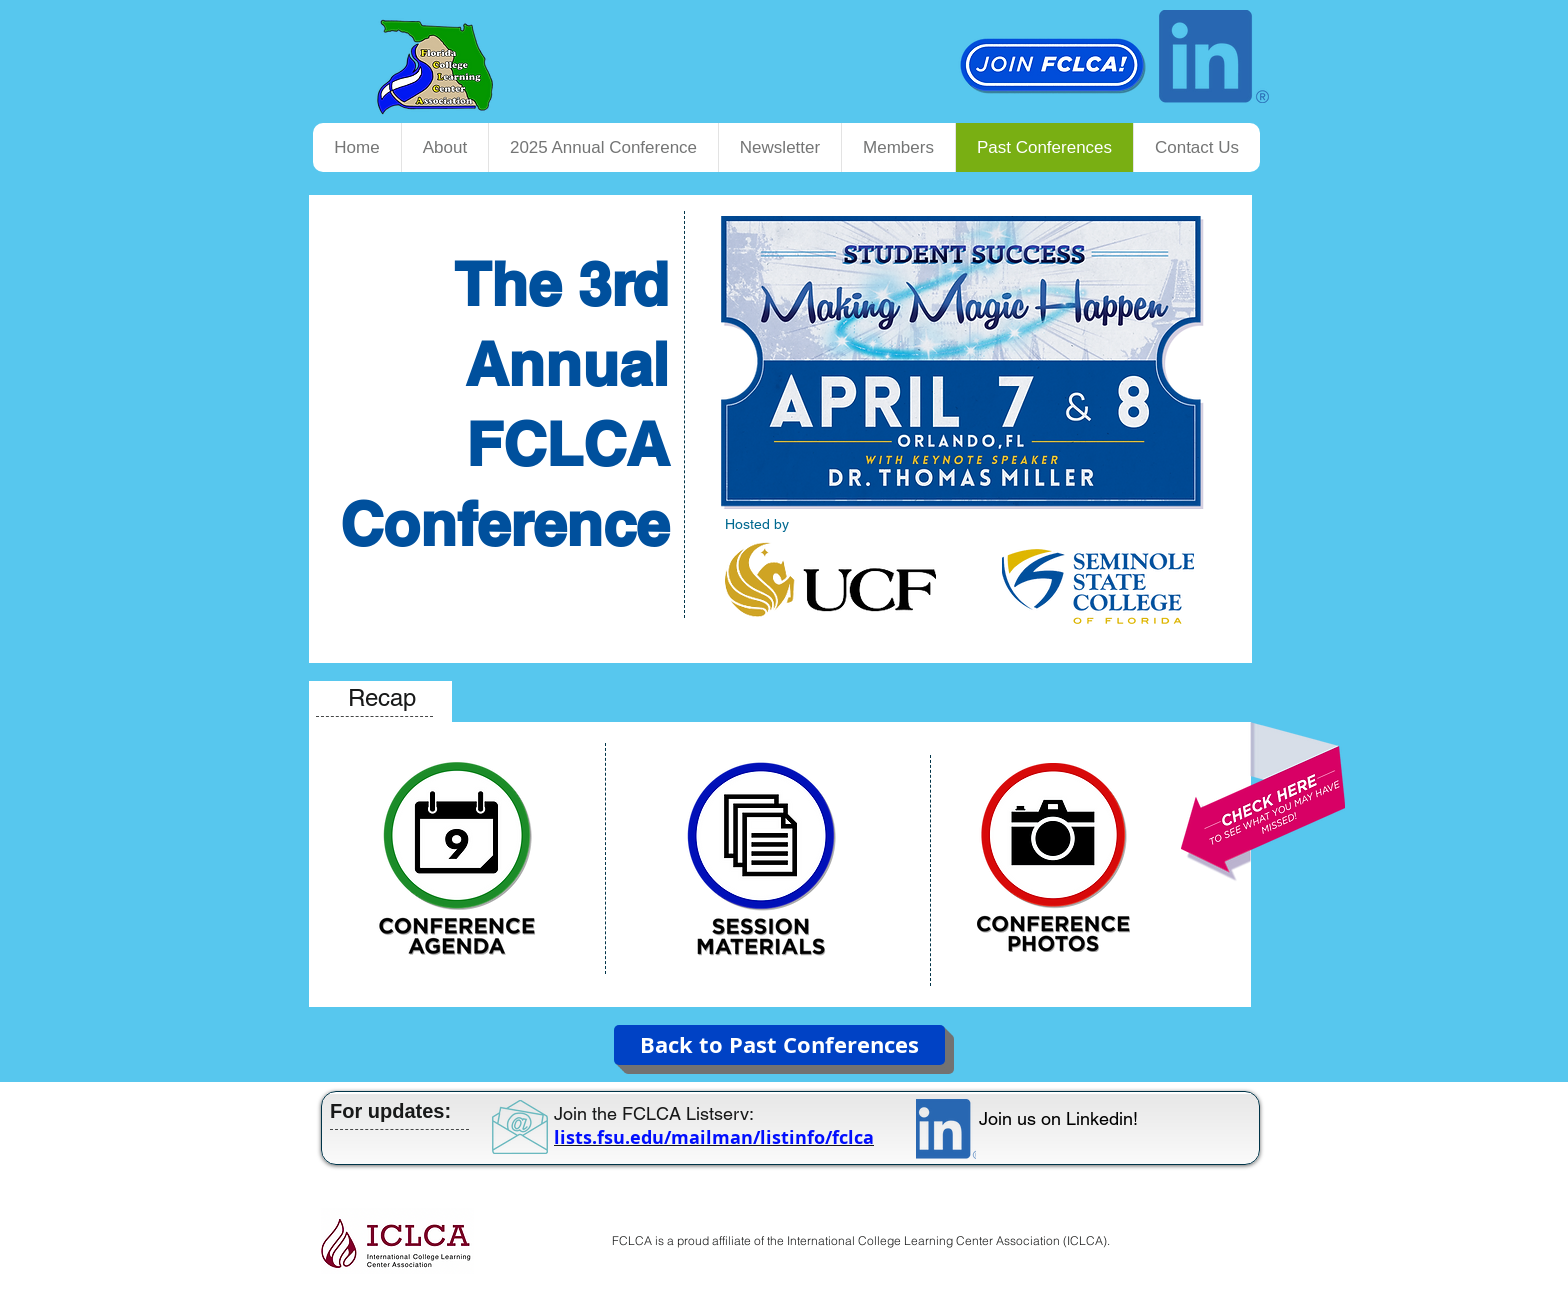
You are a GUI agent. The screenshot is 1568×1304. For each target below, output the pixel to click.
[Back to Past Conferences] (779, 1045)
